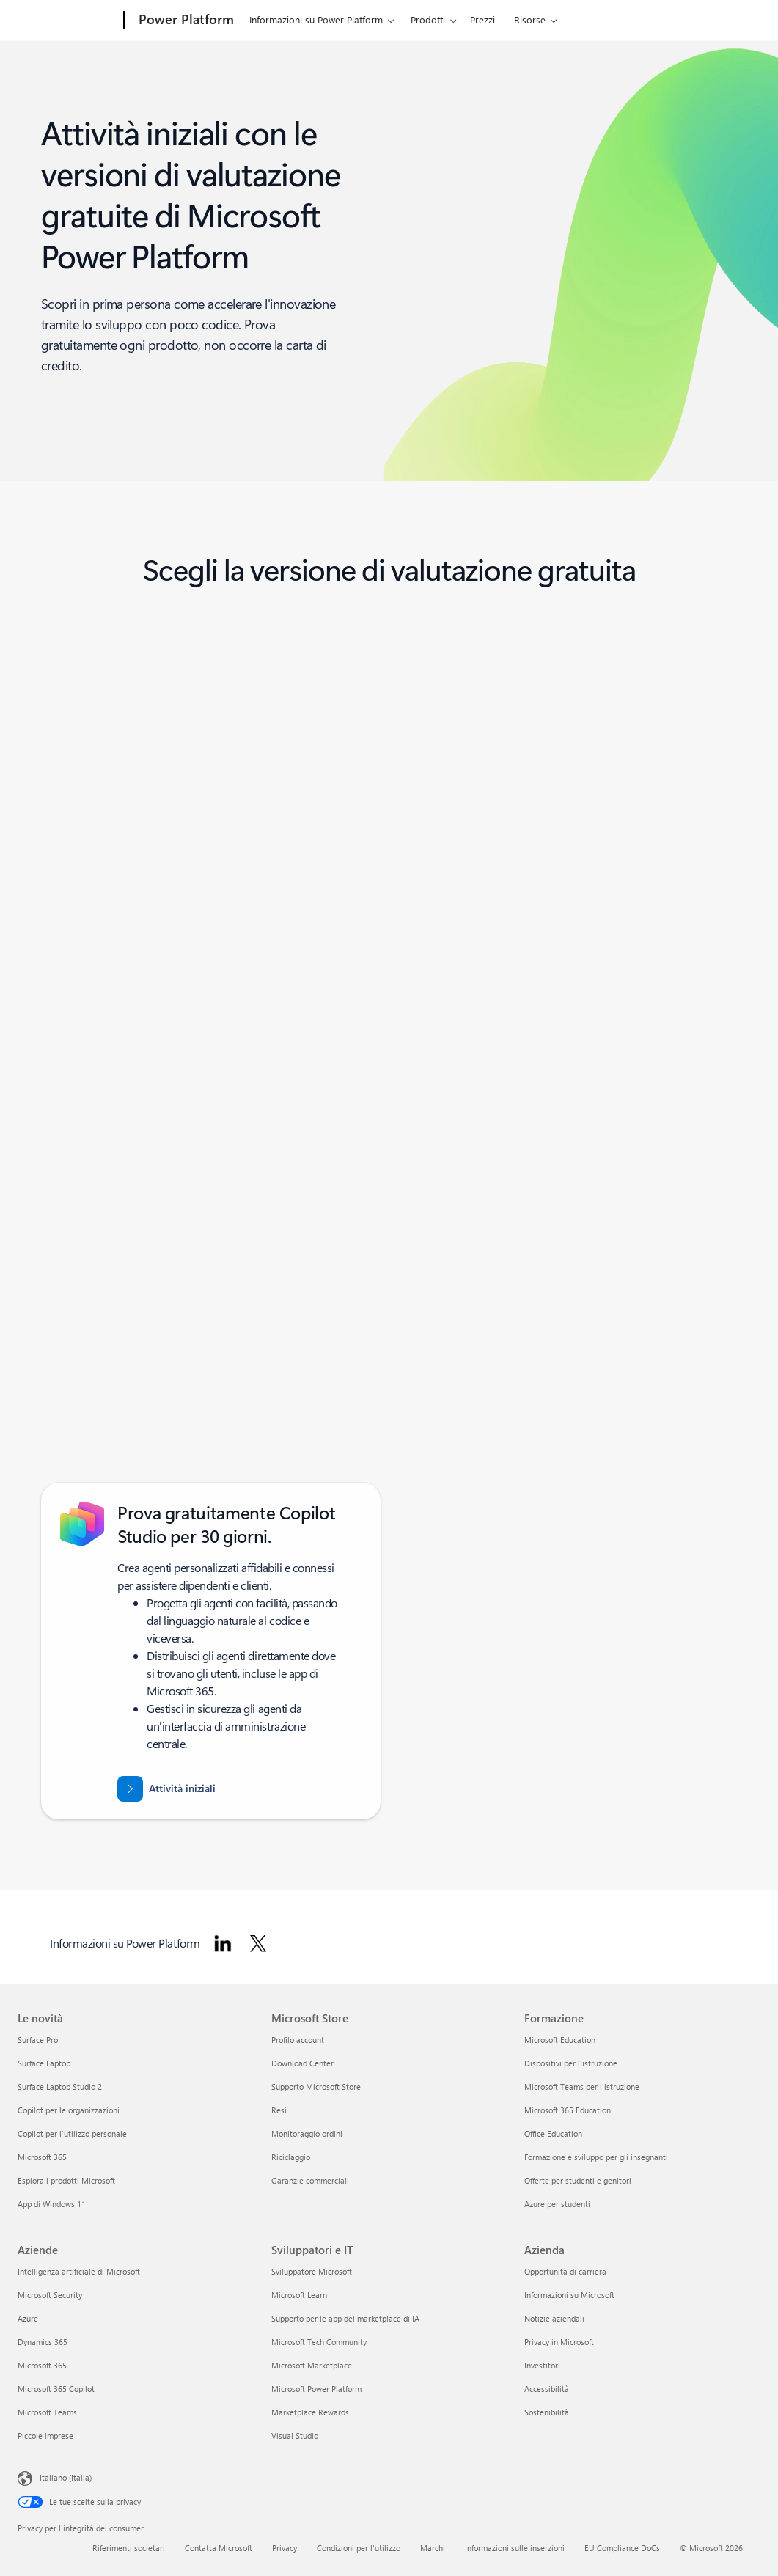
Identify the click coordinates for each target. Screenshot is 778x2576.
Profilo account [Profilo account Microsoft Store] (297, 2039)
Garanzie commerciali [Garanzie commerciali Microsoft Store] (310, 2180)
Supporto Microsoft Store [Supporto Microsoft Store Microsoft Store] (316, 2086)
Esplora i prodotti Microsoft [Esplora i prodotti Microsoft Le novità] (66, 2180)
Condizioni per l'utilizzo (358, 2547)
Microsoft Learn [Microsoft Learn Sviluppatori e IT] (299, 2294)
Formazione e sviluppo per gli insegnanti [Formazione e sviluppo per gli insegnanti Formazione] (596, 2156)
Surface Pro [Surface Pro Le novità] (38, 2039)
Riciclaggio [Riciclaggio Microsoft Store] (290, 2156)
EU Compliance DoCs (622, 2547)
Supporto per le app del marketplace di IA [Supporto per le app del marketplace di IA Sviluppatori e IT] (345, 2318)
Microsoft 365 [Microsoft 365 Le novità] (42, 2156)
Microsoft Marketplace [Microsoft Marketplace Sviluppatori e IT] (311, 2365)
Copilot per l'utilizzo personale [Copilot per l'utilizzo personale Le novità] (72, 2133)
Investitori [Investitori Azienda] (542, 2365)
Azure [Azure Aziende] (28, 2318)
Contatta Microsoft (218, 2547)
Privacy (284, 2547)
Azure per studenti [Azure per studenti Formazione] (557, 2203)
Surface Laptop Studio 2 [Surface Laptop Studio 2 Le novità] (60, 2086)
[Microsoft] (68, 20)
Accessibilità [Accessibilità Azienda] (546, 2388)
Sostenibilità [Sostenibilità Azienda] (546, 2412)
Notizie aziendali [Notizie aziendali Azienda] (554, 2318)
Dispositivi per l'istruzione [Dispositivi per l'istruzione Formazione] (570, 2063)
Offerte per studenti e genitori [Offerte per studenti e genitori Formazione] (577, 2180)
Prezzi (482, 19)
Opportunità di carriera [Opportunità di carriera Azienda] (565, 2271)
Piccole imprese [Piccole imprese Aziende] (45, 2435)
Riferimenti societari (128, 2547)
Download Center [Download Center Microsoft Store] (302, 2063)
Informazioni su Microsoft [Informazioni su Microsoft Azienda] (569, 2294)
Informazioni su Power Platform (316, 19)
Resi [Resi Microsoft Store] (279, 2110)
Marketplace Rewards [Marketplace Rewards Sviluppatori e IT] (310, 2412)
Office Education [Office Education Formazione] (553, 2133)
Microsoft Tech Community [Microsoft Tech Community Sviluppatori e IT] (319, 2341)
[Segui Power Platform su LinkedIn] (223, 1943)
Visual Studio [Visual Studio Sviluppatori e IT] (294, 2435)
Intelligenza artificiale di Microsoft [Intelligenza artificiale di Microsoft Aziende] (79, 2271)
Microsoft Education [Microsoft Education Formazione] (559, 2039)
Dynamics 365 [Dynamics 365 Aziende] (42, 2341)
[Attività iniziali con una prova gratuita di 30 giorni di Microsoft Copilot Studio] (166, 1789)
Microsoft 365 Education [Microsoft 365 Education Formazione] (567, 2110)
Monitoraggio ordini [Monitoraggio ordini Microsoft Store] (306, 2133)
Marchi (432, 2547)
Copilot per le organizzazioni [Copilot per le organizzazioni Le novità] (69, 2110)
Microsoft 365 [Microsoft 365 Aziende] (42, 2365)
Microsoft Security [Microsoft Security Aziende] (50, 2294)
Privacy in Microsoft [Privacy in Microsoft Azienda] (559, 2341)
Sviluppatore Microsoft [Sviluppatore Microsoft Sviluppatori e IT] (311, 2271)
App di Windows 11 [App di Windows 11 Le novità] (52, 2203)
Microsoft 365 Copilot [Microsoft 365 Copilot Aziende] (56, 2388)
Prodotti (428, 19)
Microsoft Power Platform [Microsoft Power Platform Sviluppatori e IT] (316, 2388)
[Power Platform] (184, 20)
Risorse (530, 19)
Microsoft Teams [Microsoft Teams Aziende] (47, 2412)
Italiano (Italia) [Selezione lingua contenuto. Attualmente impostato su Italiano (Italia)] (66, 2477)
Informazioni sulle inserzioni (515, 2547)
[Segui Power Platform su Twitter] (258, 1943)
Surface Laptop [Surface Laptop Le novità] (44, 2063)
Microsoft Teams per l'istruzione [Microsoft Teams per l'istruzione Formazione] (581, 2086)
